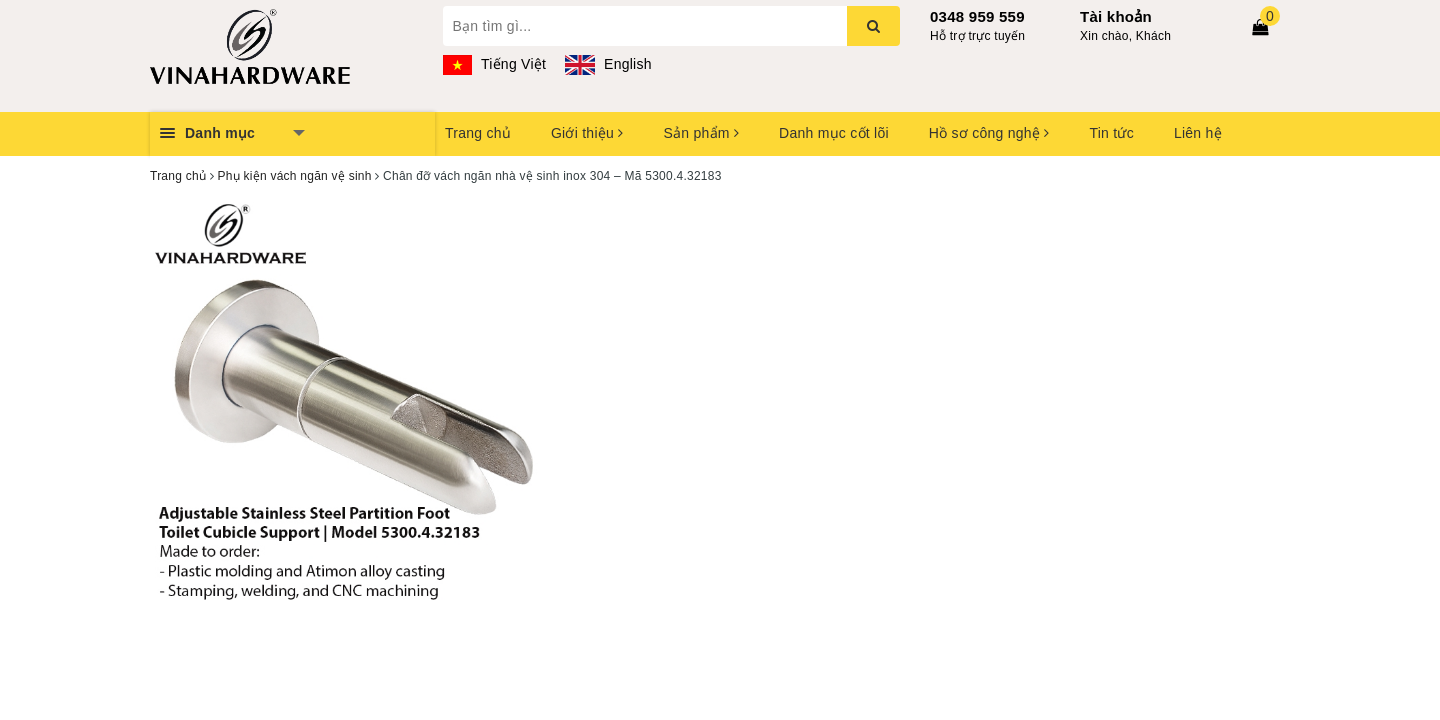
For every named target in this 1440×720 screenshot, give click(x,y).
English (608, 64)
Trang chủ (478, 133)
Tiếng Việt (495, 64)
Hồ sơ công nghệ (989, 133)
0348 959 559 (977, 16)
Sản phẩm (701, 133)
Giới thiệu (587, 133)
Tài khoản (1116, 16)
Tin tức (1111, 133)
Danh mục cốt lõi (834, 133)
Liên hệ (1198, 133)
